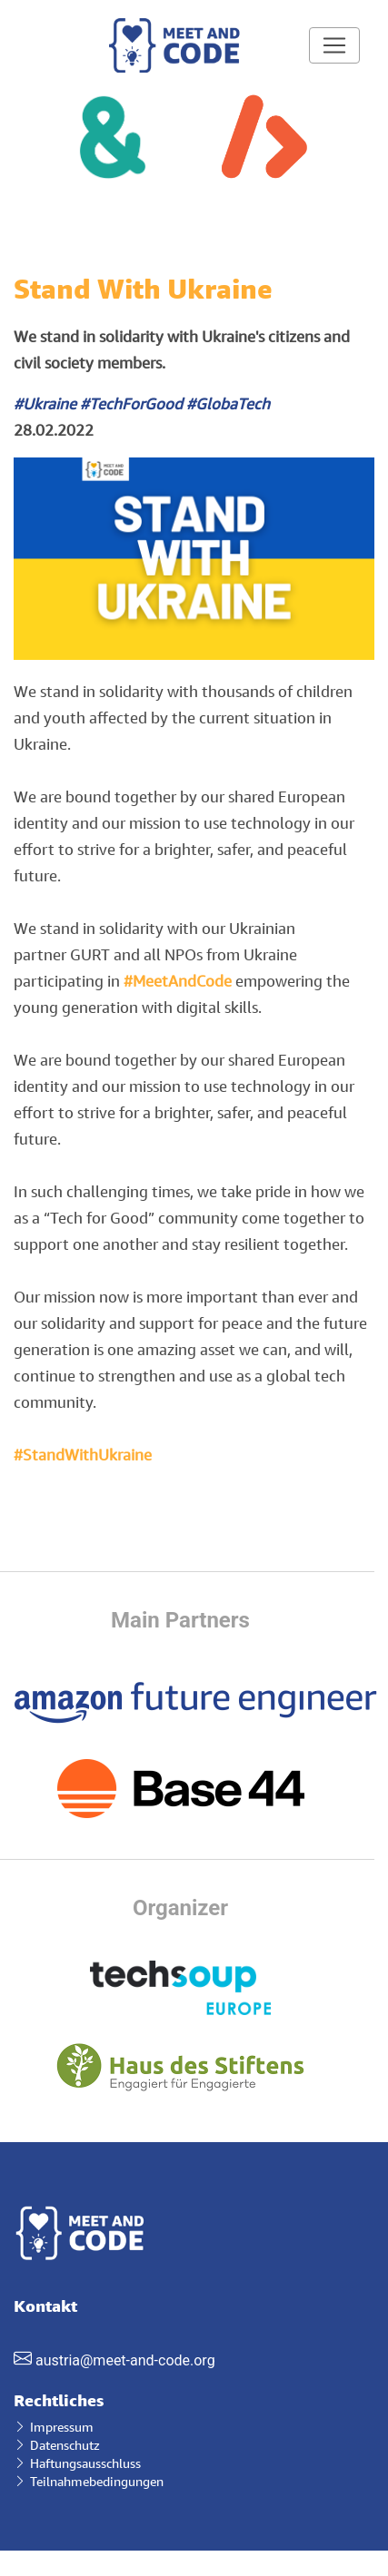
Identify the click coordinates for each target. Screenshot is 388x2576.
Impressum (54, 2426)
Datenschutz (57, 2445)
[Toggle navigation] (334, 45)
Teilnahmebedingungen (89, 2481)
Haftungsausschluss (77, 2463)
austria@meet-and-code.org (125, 2360)
